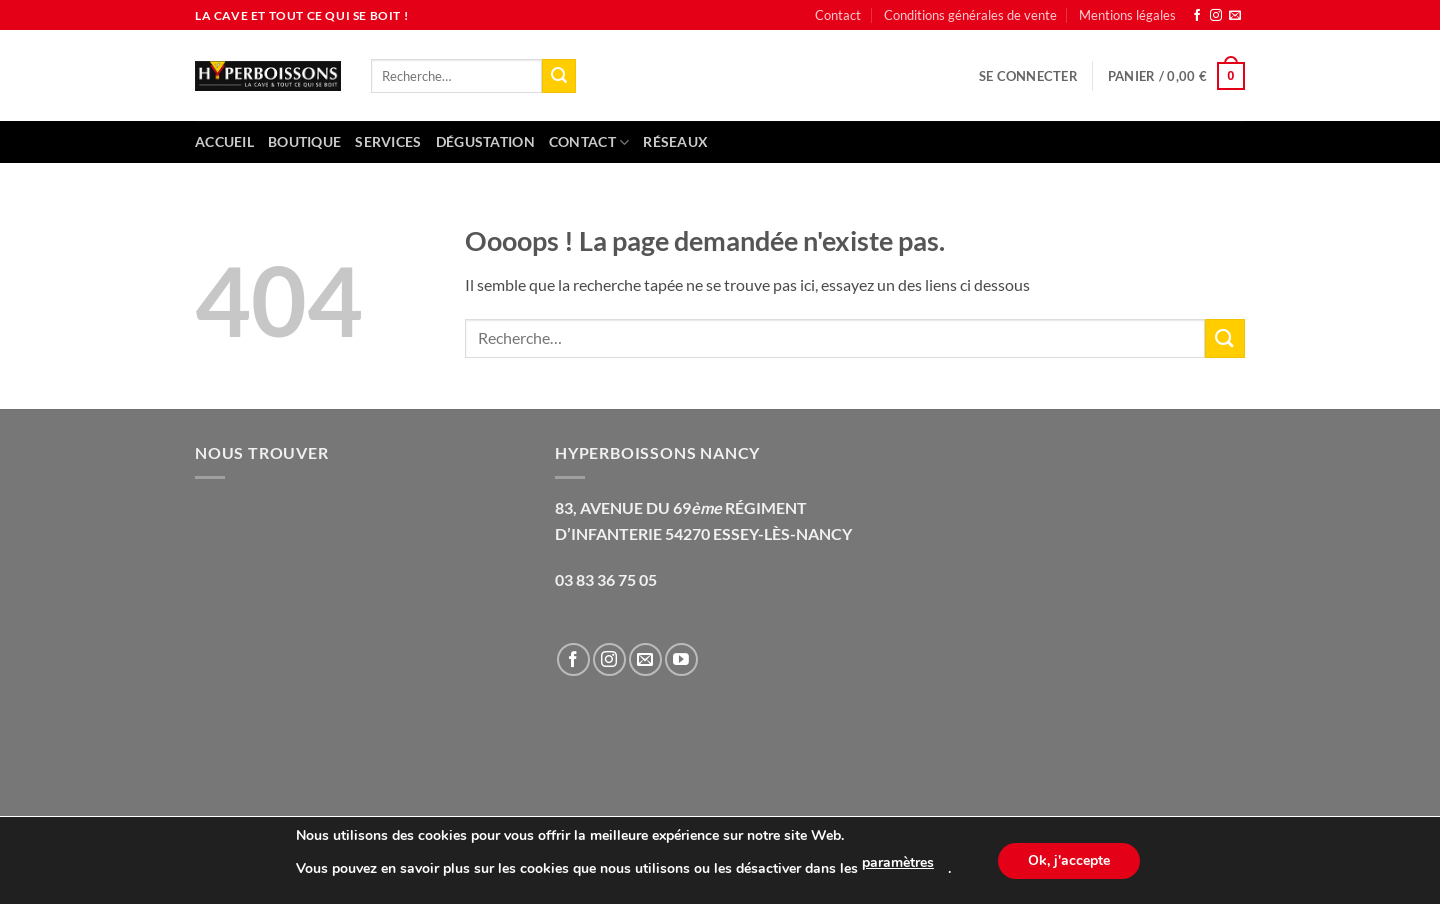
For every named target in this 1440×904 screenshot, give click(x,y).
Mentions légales (1127, 15)
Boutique (304, 141)
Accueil (224, 141)
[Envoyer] (559, 76)
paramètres (898, 862)
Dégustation (485, 141)
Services (388, 141)
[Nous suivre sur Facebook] (1197, 16)
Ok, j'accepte (1069, 860)
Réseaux (675, 141)
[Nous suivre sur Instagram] (1216, 16)
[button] (1028, 76)
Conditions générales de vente (970, 15)
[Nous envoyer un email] (1235, 16)
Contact (838, 15)
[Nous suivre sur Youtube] (681, 659)
